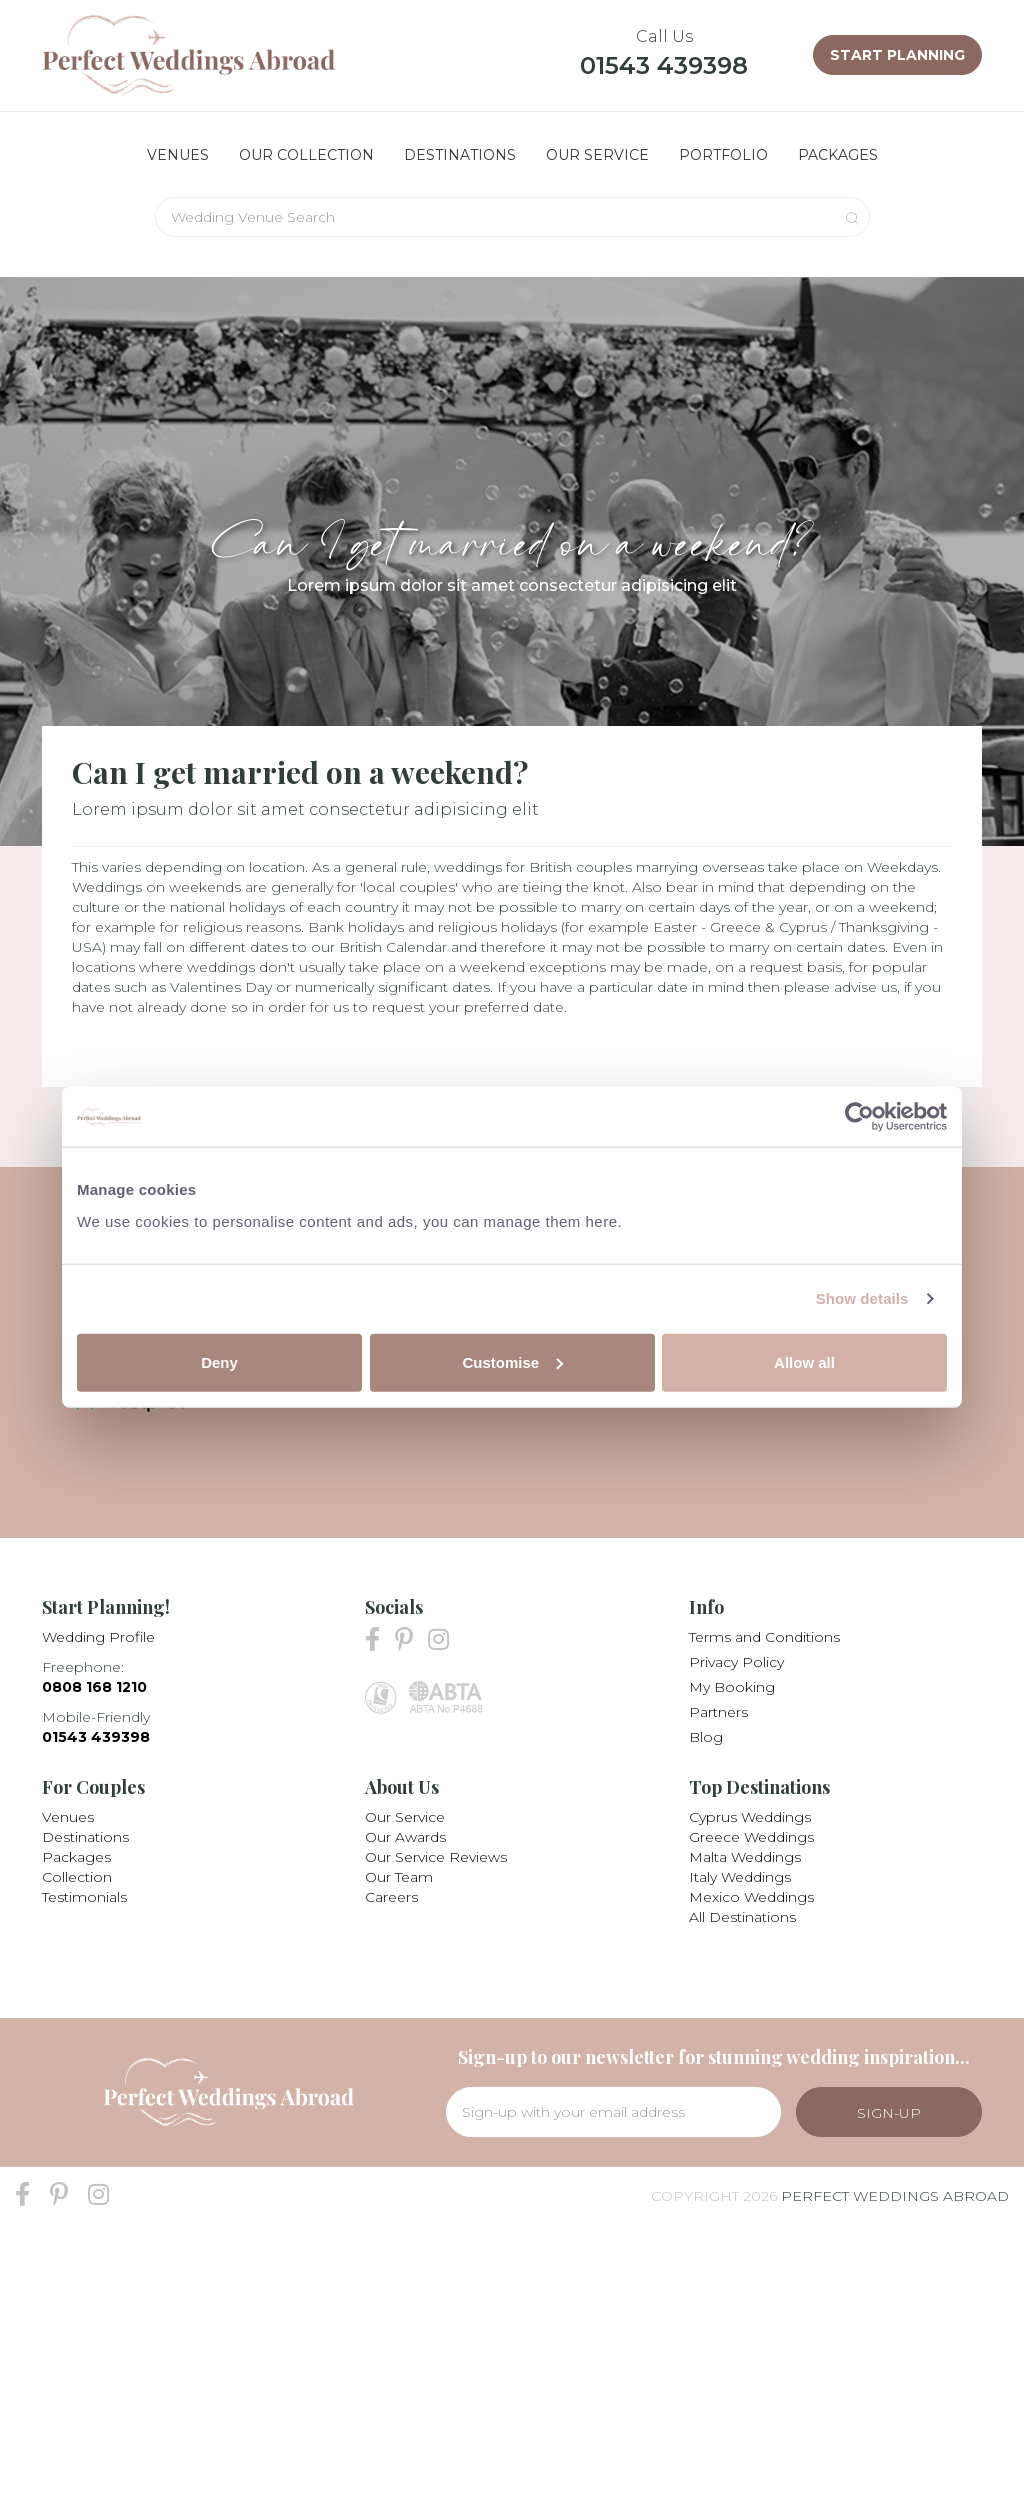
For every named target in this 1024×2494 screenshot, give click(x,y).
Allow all (804, 1361)
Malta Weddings (745, 1857)
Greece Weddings (751, 1837)
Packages (76, 1857)
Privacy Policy (736, 1662)
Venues (68, 1817)
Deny (219, 1361)
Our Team (399, 1877)
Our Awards (405, 1837)
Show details (862, 1298)
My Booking (732, 1687)
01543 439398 (664, 65)
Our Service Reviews (436, 1857)
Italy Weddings (740, 1877)
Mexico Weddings (751, 1897)
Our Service (405, 1817)
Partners (718, 1712)
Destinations (85, 1837)
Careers (391, 1897)
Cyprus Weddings (750, 1817)
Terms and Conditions (764, 1637)
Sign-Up (889, 2113)
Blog (706, 1737)
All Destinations (742, 1917)
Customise (512, 1361)
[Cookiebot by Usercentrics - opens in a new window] (859, 1117)
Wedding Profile (98, 1637)
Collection (77, 1877)
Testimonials (84, 1897)
